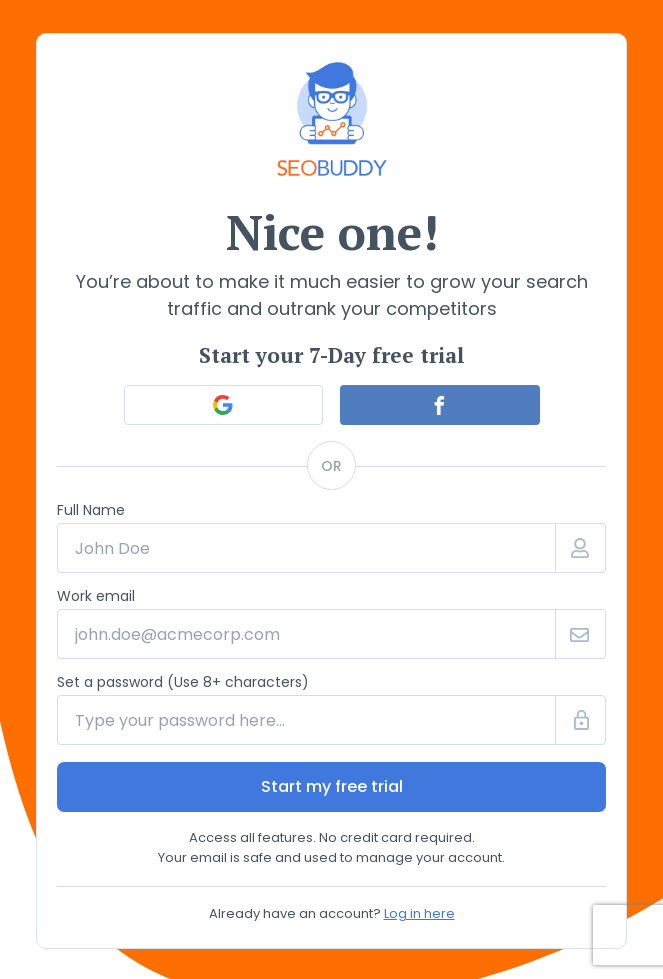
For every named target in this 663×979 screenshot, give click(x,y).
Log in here (419, 913)
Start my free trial (332, 786)
